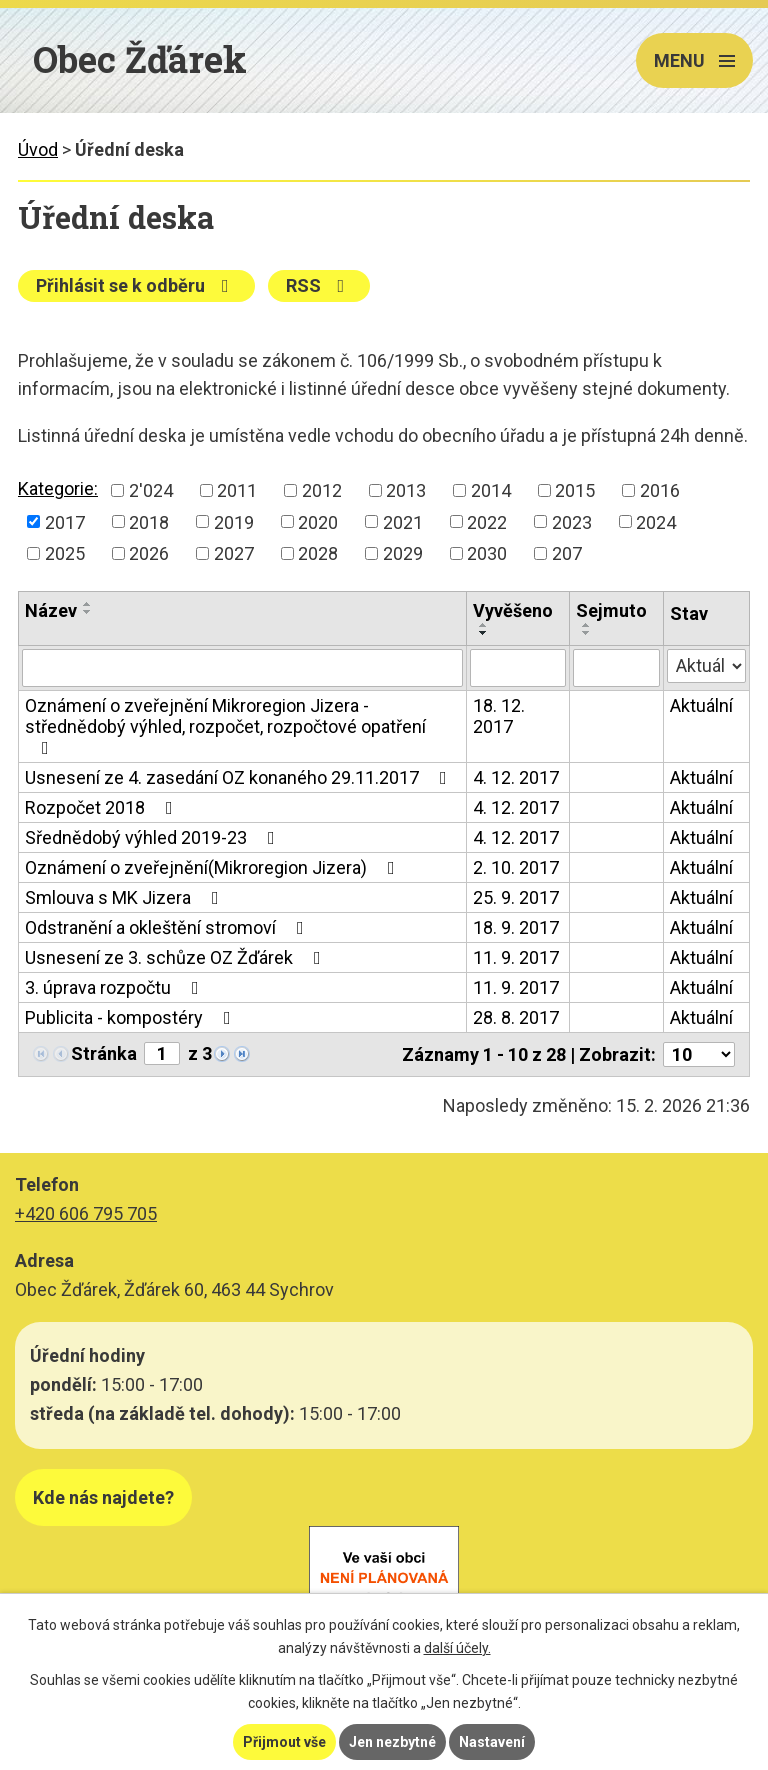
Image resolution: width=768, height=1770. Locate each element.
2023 (572, 521)
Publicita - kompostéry (132, 1017)
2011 (237, 490)
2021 (403, 521)
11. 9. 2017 (516, 957)
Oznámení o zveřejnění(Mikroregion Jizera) (214, 867)
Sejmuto (611, 610)
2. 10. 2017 (516, 867)
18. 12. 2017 (499, 716)
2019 (234, 521)
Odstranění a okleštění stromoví (168, 927)
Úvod (38, 149)
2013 (406, 490)
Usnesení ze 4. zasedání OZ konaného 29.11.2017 (240, 777)
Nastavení (492, 1742)
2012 (322, 490)
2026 (149, 553)
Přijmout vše (284, 1742)
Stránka (104, 1053)
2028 (318, 553)
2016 (660, 490)
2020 (318, 521)
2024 (656, 521)
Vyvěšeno (513, 610)
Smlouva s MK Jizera (126, 897)
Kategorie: (58, 488)
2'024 (151, 490)
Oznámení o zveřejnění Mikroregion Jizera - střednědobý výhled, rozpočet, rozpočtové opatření (225, 726)
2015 (575, 490)
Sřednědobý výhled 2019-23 (154, 837)
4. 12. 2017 (516, 777)
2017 (65, 521)
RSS (319, 285)
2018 (149, 521)
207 (567, 553)
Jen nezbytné (392, 1742)
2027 (234, 553)
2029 (403, 553)
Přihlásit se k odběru (136, 285)
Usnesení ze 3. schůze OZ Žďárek (177, 957)
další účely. (457, 1648)
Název (51, 610)
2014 (491, 490)
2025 (65, 553)
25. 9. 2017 (516, 897)
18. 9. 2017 (516, 927)
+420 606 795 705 (86, 1213)
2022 (487, 521)
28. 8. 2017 (516, 1017)
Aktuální (701, 705)
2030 (487, 553)
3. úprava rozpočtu (116, 987)
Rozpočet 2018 (103, 807)
